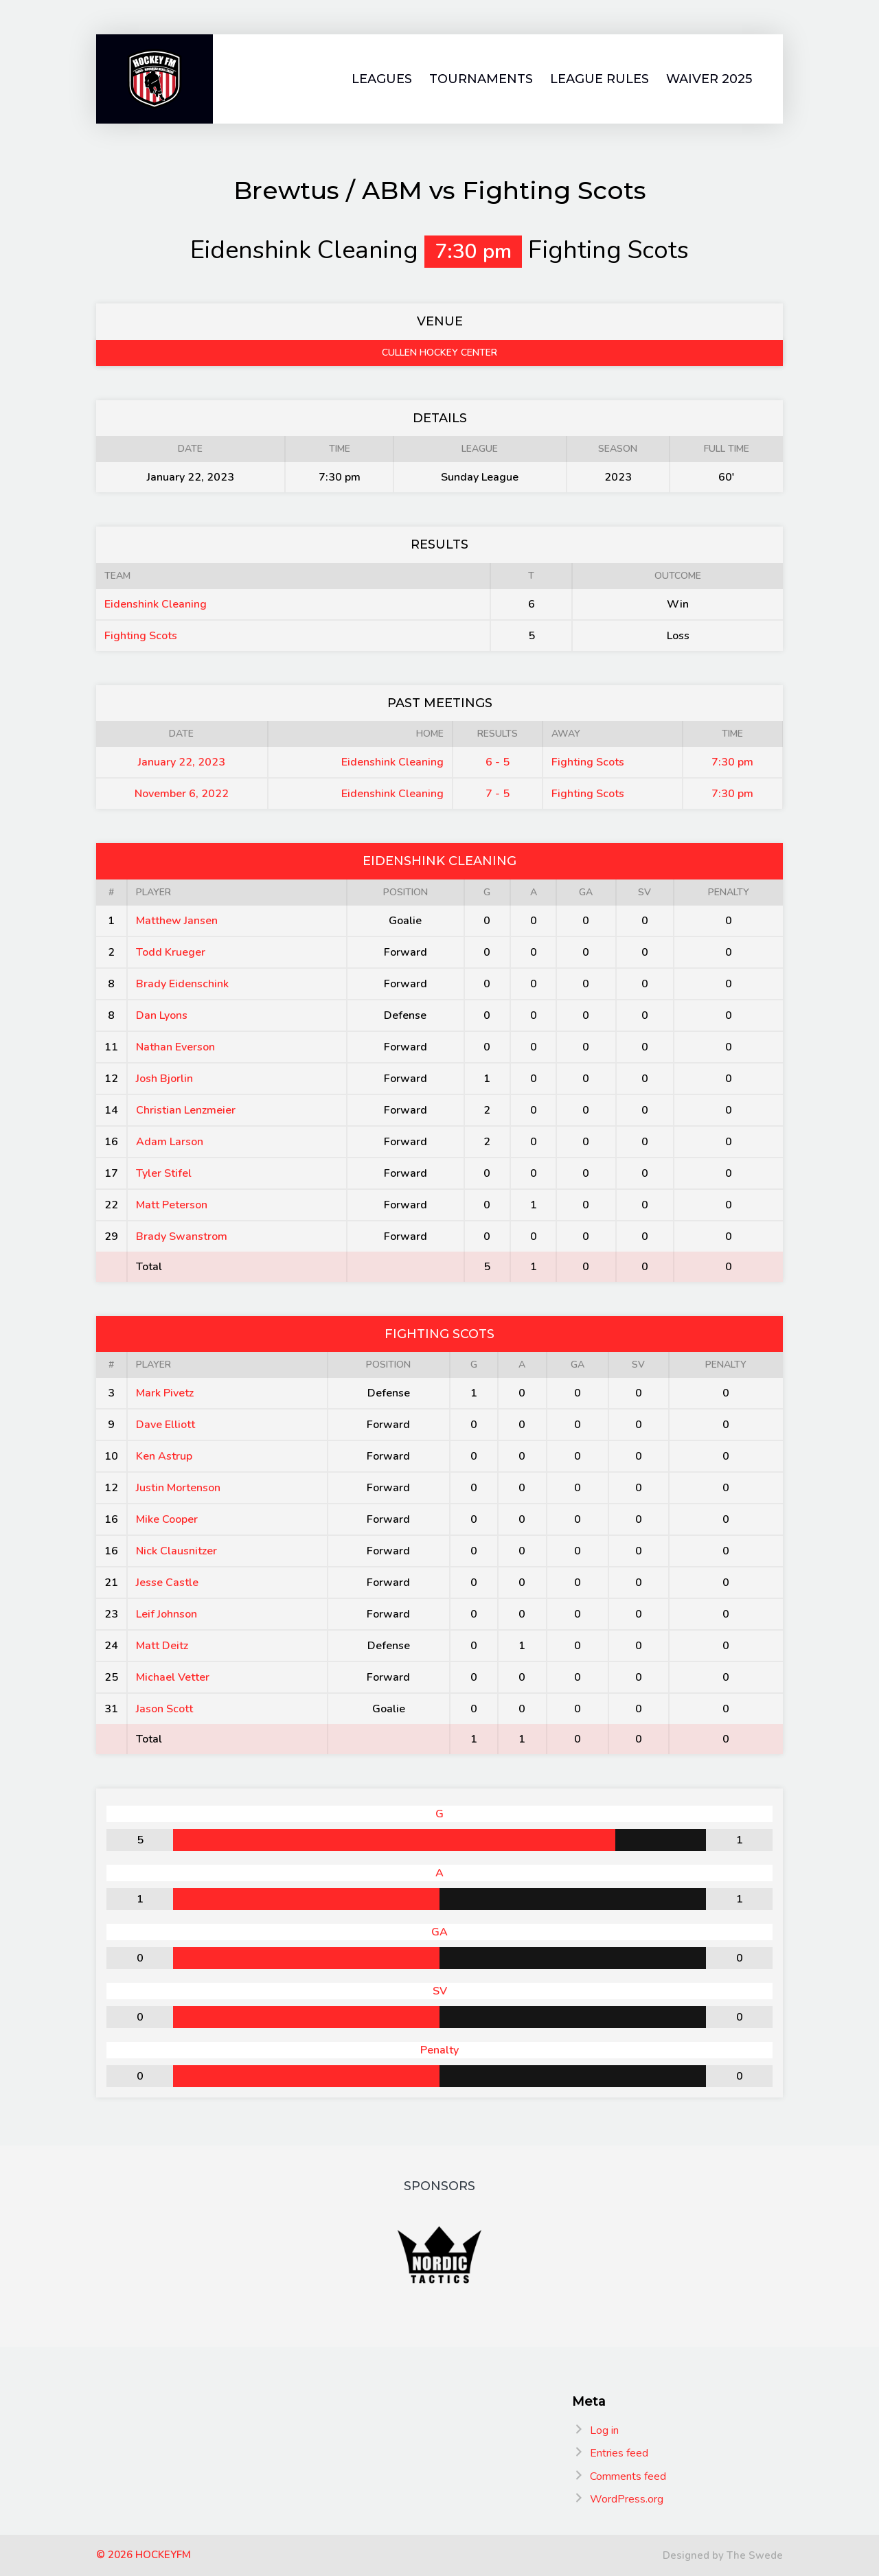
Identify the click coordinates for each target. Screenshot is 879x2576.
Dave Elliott (165, 1424)
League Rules (599, 79)
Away (565, 733)
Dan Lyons (161, 1015)
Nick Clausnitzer (176, 1551)
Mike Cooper (167, 1519)
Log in (604, 2430)
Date (181, 733)
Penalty (728, 892)
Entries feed (619, 2453)
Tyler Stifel (164, 1173)
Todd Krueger (170, 952)
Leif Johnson (166, 1614)
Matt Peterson (171, 1204)
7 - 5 (498, 793)
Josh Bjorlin (164, 1078)
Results (497, 733)
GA (586, 892)
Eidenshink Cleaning (155, 604)
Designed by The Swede (723, 2555)
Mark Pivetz (165, 1393)
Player (153, 892)
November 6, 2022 (182, 793)
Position (405, 892)
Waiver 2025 (709, 79)
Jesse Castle (167, 1582)
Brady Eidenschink (182, 983)
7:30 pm (732, 762)
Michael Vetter (172, 1677)
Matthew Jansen (177, 920)
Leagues (382, 79)
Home (430, 733)
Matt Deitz (162, 1645)
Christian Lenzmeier (186, 1110)
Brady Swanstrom (181, 1236)
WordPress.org (626, 2499)
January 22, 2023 (181, 762)
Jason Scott (164, 1708)
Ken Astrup (164, 1456)
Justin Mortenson (178, 1487)
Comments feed (628, 2476)
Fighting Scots (140, 635)
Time (732, 733)
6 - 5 (498, 762)
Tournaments (481, 79)
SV (644, 892)
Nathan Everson (175, 1047)
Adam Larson (169, 1141)
